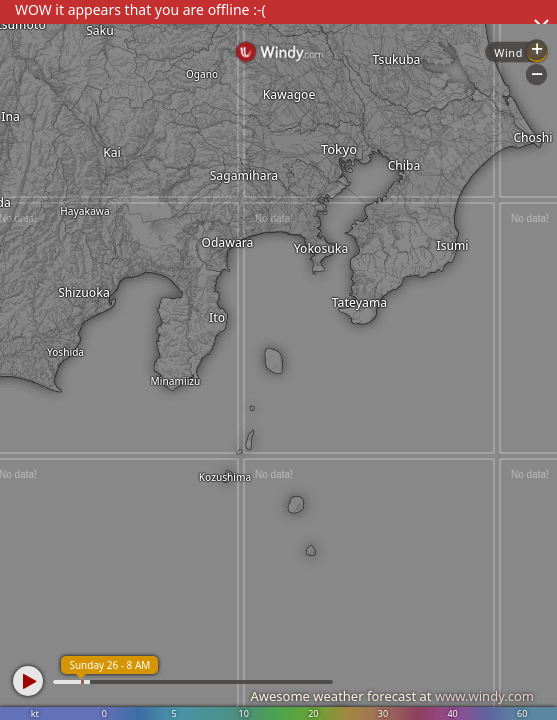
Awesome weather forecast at (392, 696)
